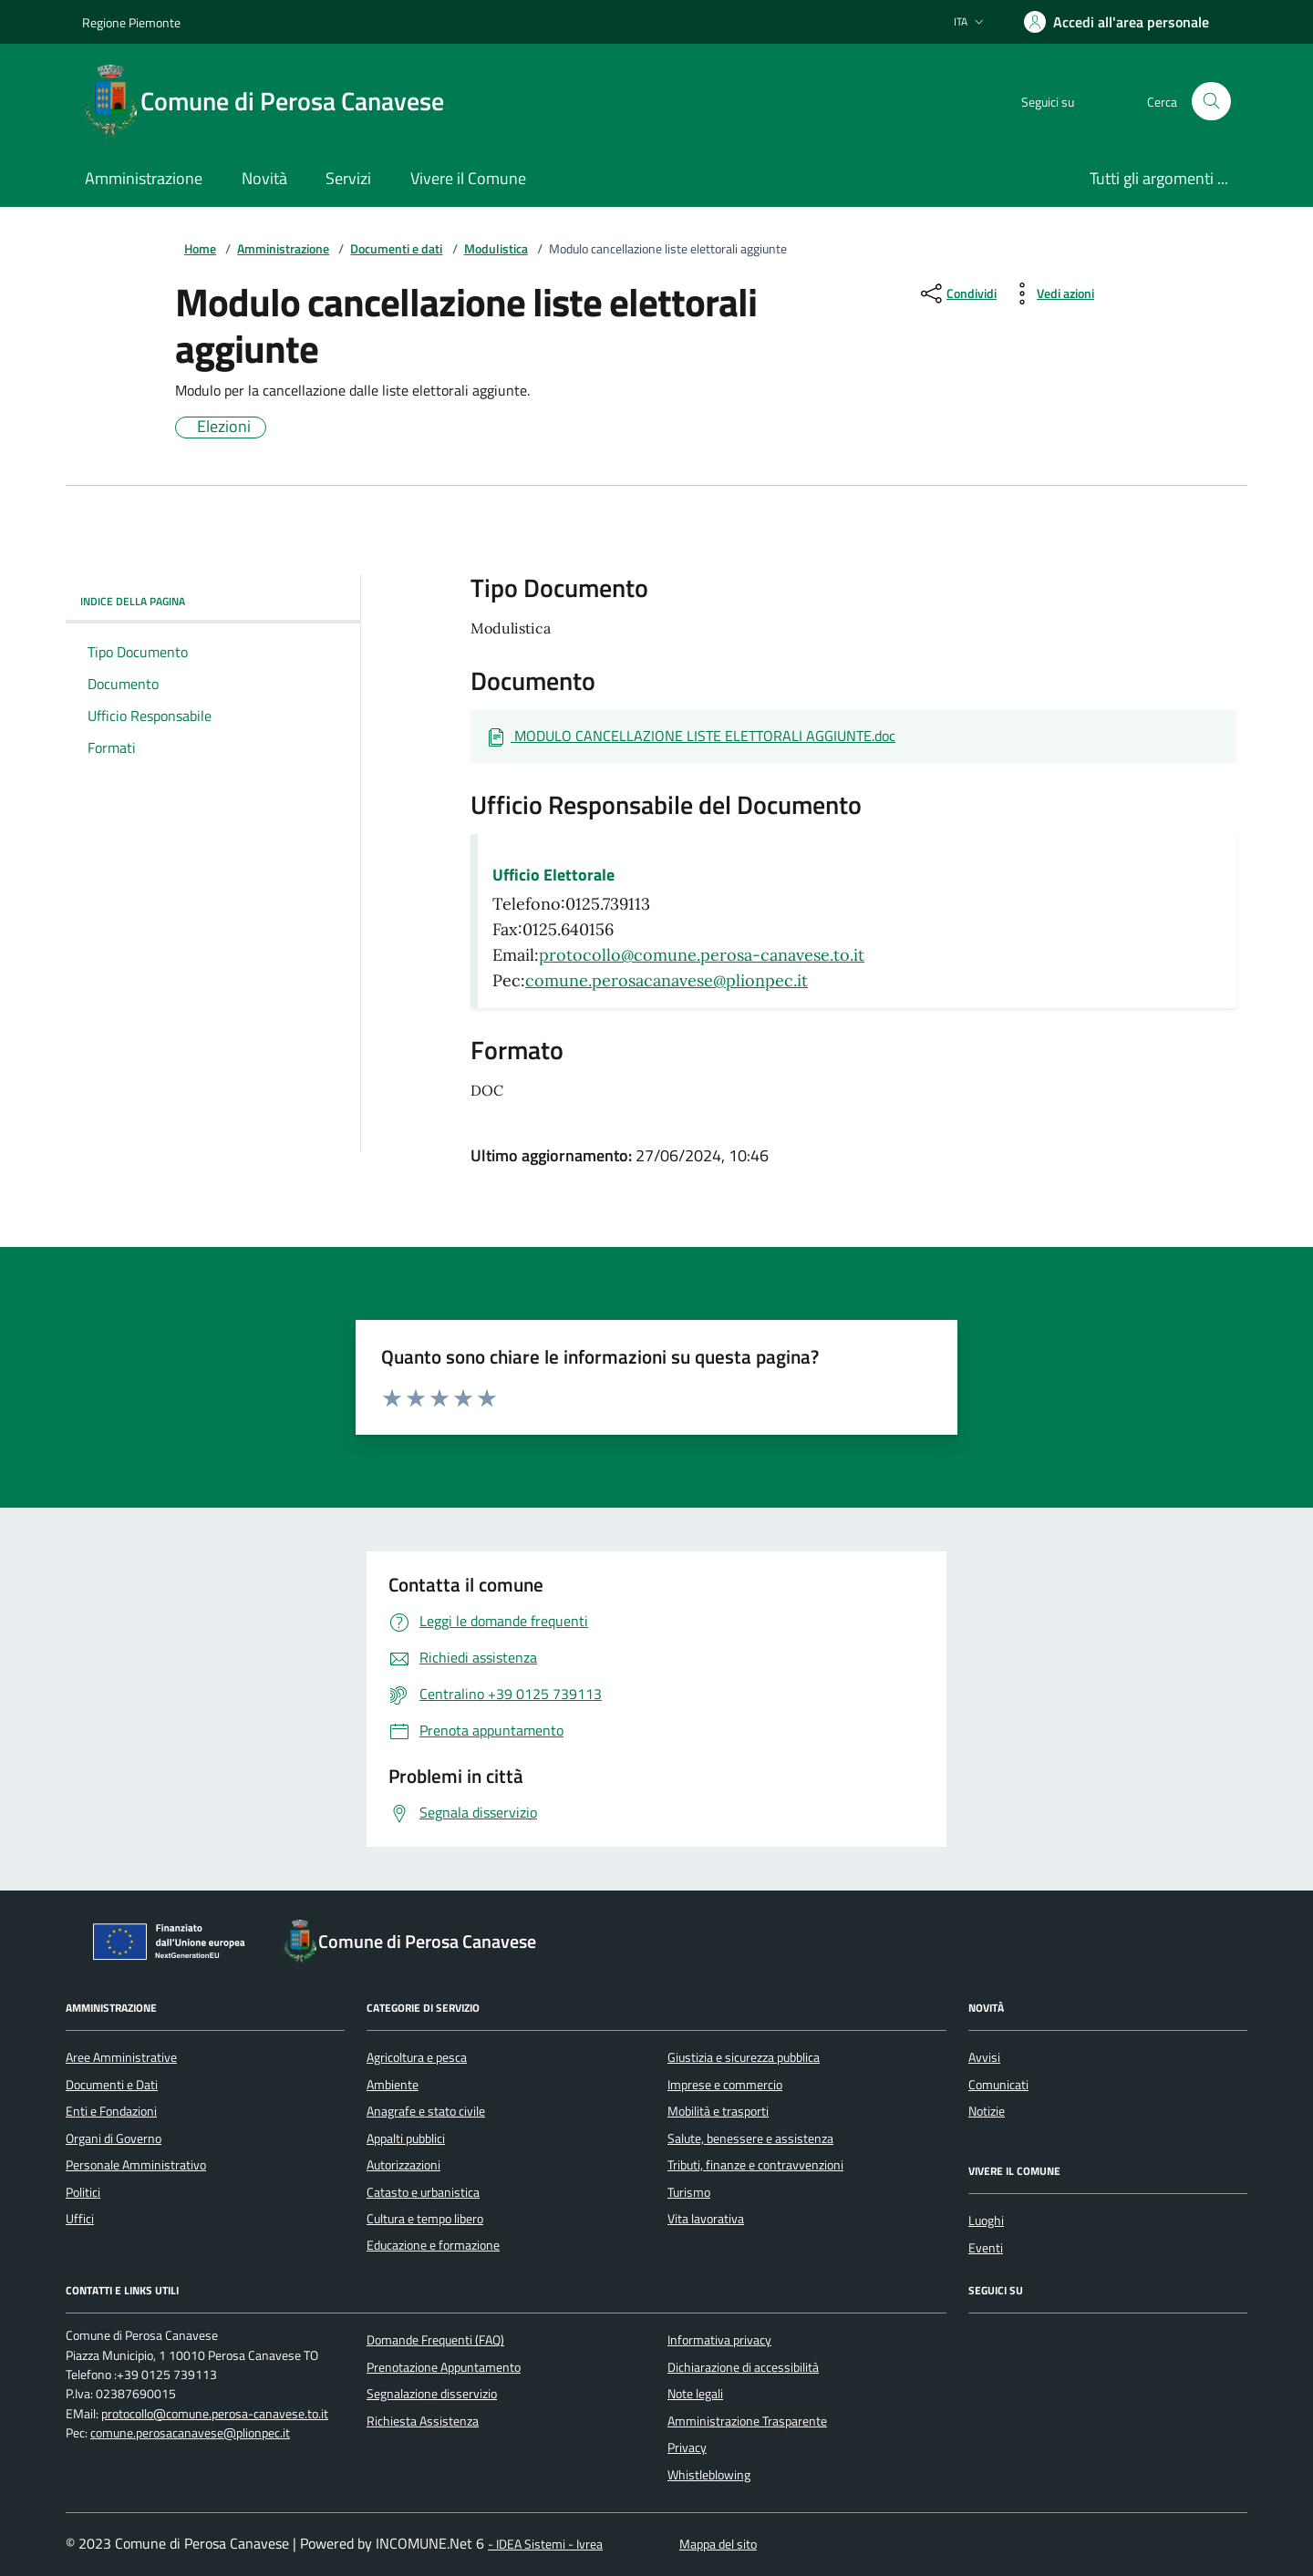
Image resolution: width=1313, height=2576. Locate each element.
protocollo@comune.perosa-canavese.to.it (701, 954)
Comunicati (998, 2085)
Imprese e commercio (724, 2085)
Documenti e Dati (112, 2085)
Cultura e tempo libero (425, 2219)
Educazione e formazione (433, 2245)
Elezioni (224, 427)
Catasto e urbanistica (423, 2192)
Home (200, 249)
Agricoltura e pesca (417, 2057)
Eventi (985, 2248)
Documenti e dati (396, 249)
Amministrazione (283, 249)
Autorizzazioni (403, 2165)
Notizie (986, 2111)
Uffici (80, 2219)
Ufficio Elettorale (553, 875)
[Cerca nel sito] (1211, 101)
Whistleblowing (708, 2475)
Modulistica (496, 249)
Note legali (695, 2394)
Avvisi (984, 2057)
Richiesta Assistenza (423, 2421)
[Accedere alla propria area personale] (1116, 22)
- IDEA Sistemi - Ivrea (545, 2544)
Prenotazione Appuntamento (444, 2367)
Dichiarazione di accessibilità (743, 2367)
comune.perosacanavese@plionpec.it (666, 980)
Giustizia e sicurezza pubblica (743, 2057)
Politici (83, 2192)
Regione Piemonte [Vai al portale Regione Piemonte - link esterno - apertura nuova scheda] (131, 22)
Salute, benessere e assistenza (750, 2138)
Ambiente (393, 2085)
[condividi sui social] (957, 293)
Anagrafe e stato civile (426, 2111)
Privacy (687, 2447)
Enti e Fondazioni (111, 2111)
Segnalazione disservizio (432, 2394)
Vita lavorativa (705, 2219)
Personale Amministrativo (136, 2165)
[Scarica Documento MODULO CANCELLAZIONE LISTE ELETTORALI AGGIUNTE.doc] (690, 736)
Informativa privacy (719, 2340)
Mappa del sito (718, 2544)
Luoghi (986, 2220)
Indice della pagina (213, 601)
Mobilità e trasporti (718, 2111)
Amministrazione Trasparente (747, 2421)
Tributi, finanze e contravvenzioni (755, 2165)
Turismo (688, 2192)
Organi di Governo (113, 2138)
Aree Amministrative (121, 2057)
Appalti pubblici (406, 2138)
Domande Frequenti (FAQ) (435, 2340)
